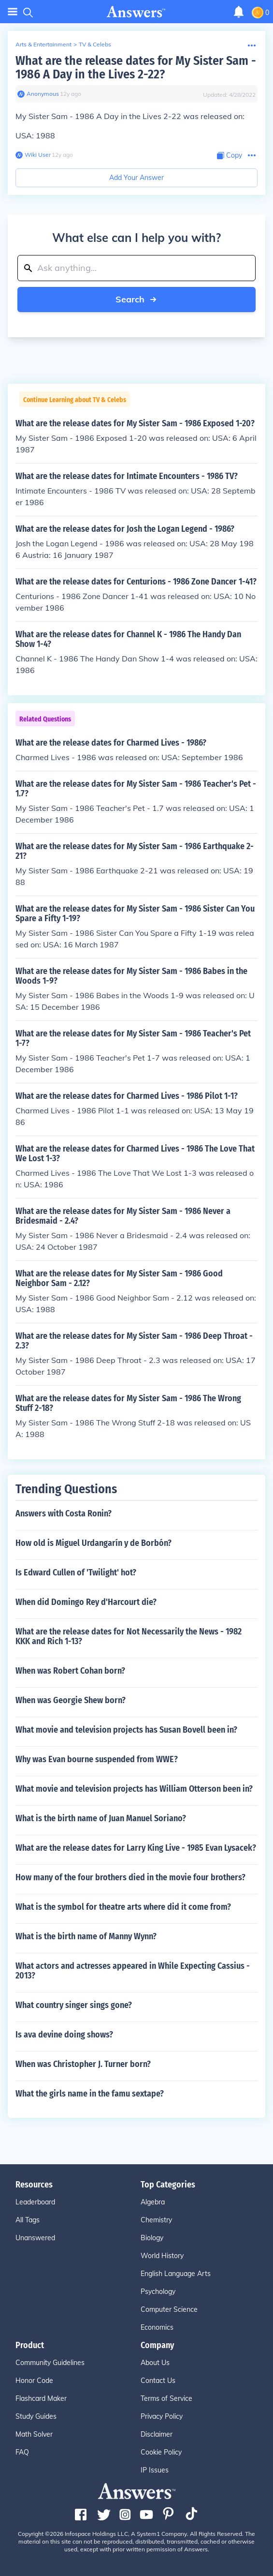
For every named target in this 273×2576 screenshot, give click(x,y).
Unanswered (35, 2237)
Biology (152, 2237)
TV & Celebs (95, 44)
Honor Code (34, 2380)
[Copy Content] (229, 155)
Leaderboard (35, 2202)
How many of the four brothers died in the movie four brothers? (130, 1877)
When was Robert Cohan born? (70, 1670)
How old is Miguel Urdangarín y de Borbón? (93, 1543)
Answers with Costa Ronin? (63, 1513)
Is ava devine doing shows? (64, 2034)
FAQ (22, 2452)
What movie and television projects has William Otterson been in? (134, 1788)
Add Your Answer (136, 177)
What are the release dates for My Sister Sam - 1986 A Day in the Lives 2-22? (135, 67)
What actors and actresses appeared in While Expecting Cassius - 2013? (132, 1971)
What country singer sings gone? (73, 2005)
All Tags (27, 2220)
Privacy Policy (162, 2416)
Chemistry (156, 2220)
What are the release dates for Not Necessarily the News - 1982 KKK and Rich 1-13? (128, 1636)
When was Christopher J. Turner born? (83, 2064)
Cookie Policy (161, 2452)
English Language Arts (176, 2273)
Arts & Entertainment (43, 44)
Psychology (158, 2291)
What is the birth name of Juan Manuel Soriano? (100, 1818)
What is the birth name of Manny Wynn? (86, 1936)
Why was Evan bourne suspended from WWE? (96, 1759)
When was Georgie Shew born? (70, 1700)
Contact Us (158, 2380)
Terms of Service (166, 2398)
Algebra (153, 2202)
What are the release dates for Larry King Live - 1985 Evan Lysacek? (135, 1847)
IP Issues (155, 2470)
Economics (157, 2327)
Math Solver (34, 2434)
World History (162, 2255)
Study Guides (36, 2416)
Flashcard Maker (41, 2398)
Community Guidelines (50, 2362)
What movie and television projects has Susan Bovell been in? (126, 1729)
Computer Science (169, 2309)
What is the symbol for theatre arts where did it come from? (123, 1907)
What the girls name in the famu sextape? (89, 2093)
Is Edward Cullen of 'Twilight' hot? (75, 1572)
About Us (155, 2362)
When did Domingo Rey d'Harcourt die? (86, 1602)
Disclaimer (156, 2434)
